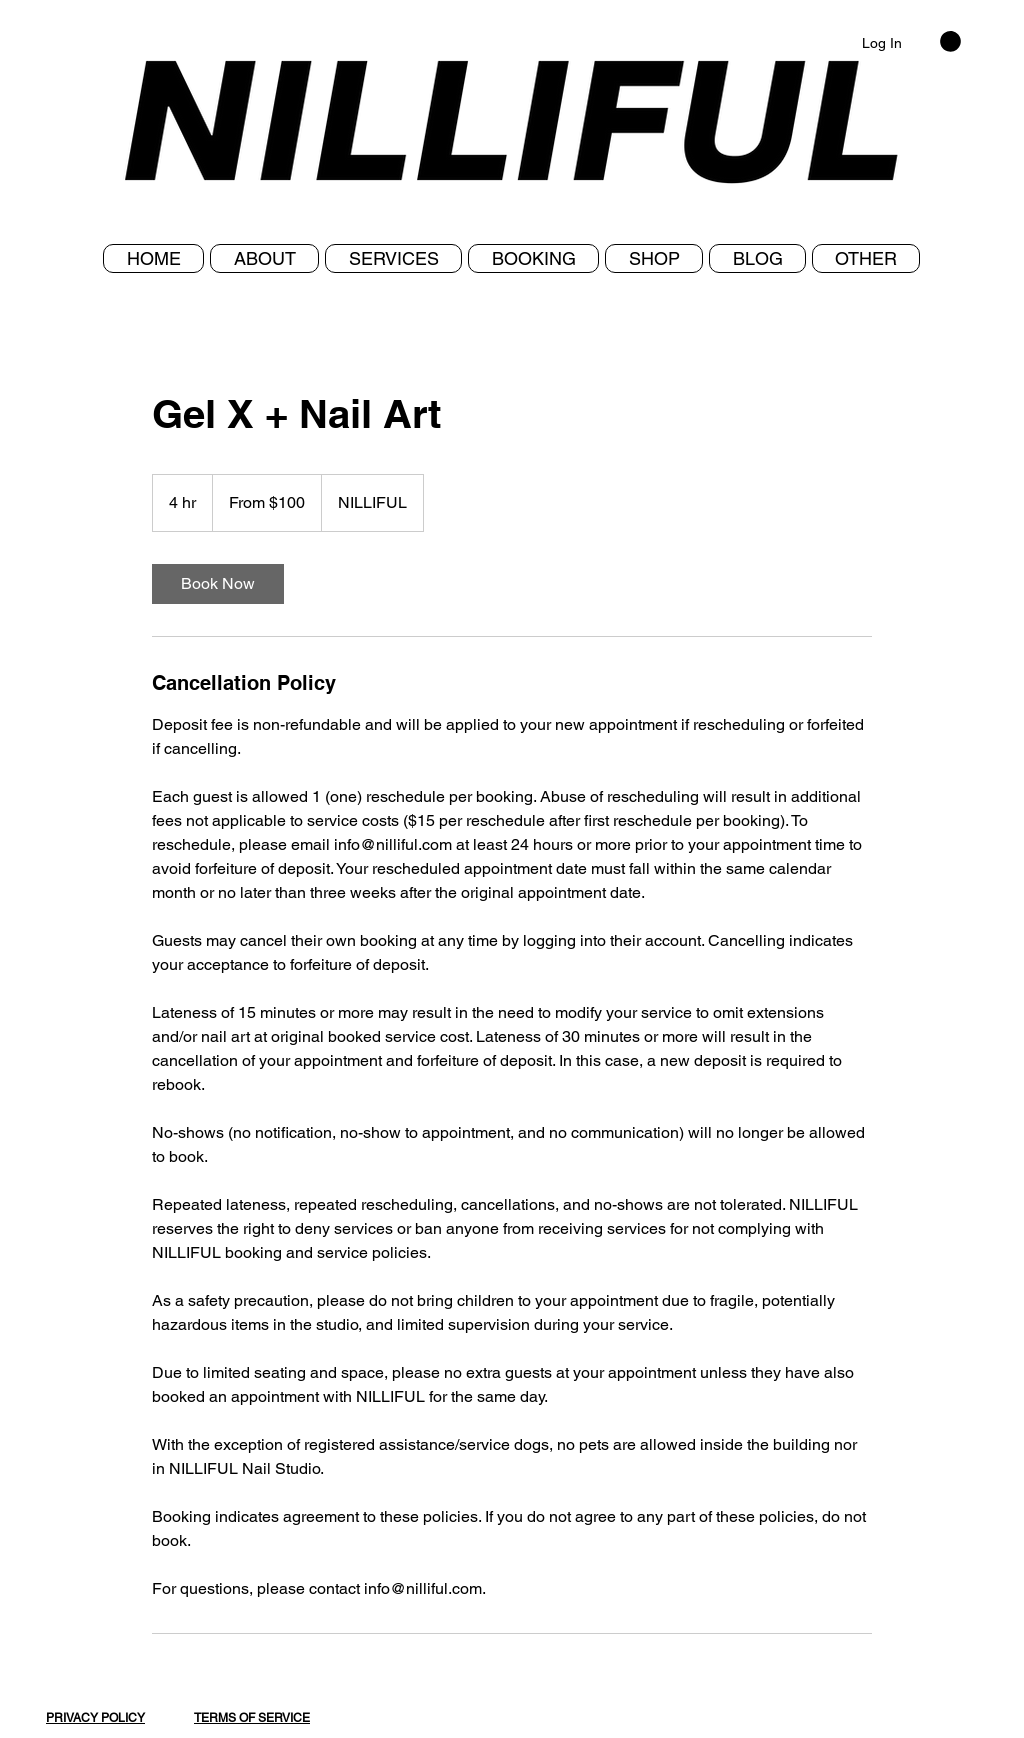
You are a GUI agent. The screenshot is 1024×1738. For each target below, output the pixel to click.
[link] (218, 584)
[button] (866, 258)
